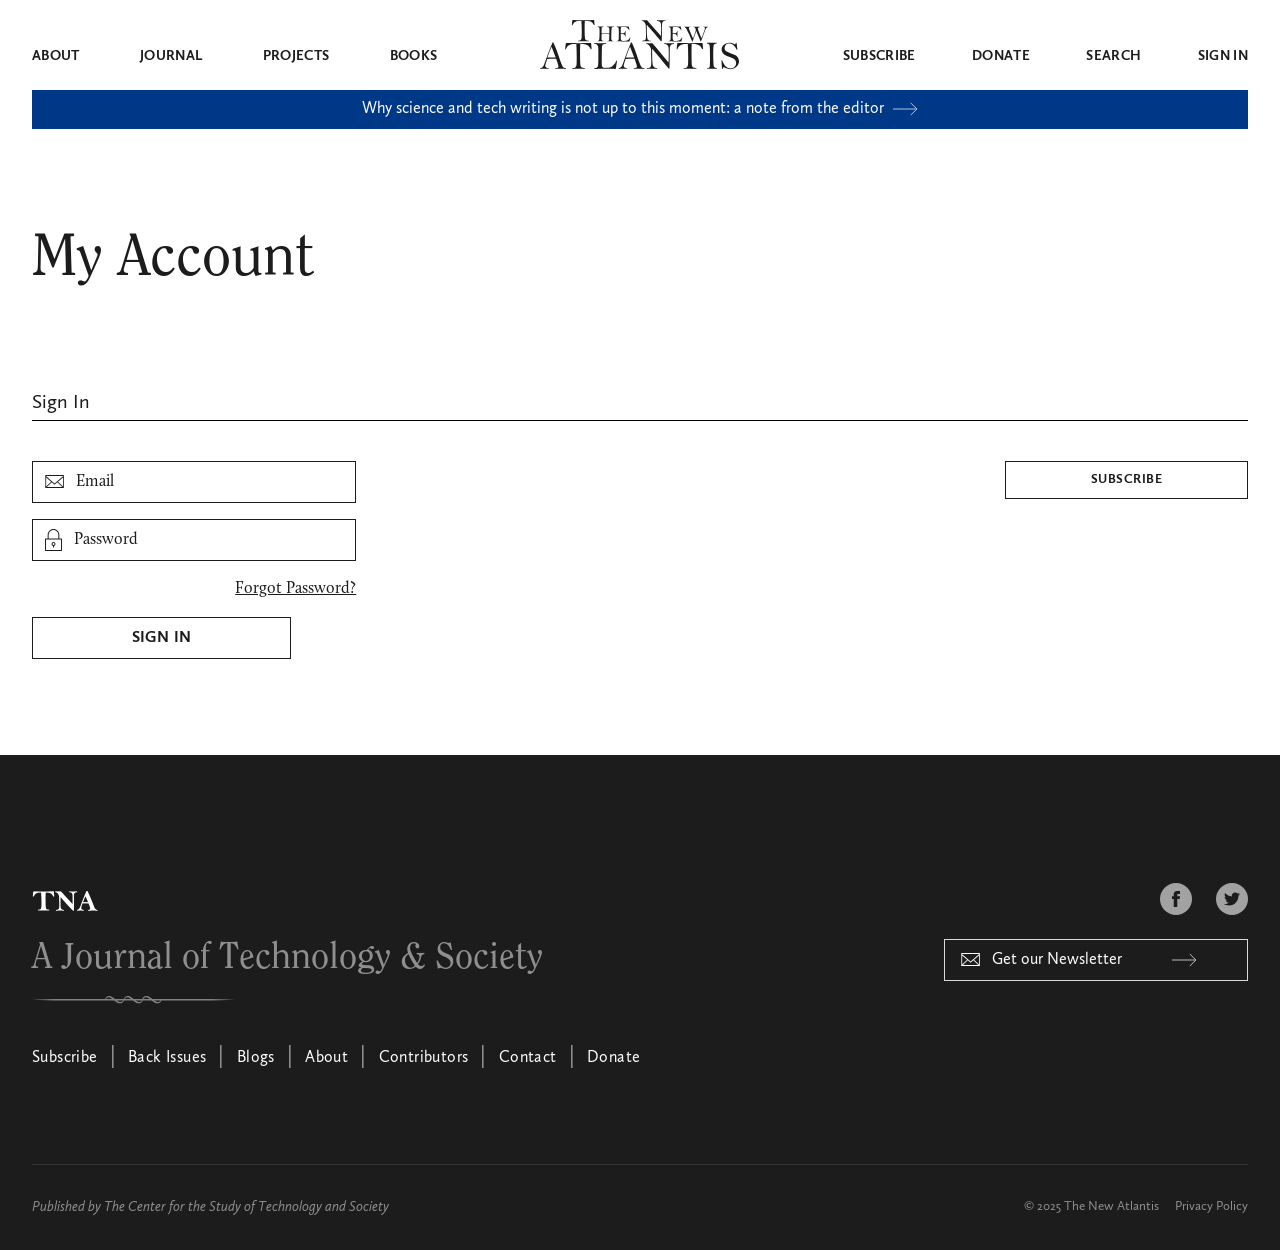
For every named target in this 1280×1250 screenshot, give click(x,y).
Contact (528, 1058)
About (56, 56)
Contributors (424, 1058)
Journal (171, 56)
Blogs (256, 1058)
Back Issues (167, 1058)
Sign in (1223, 56)
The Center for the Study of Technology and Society (246, 1207)
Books (414, 56)
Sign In (162, 638)
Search (1113, 56)
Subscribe (879, 56)
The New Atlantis (1111, 1206)
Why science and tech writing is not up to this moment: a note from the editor (640, 109)
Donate (1001, 56)
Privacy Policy (1211, 1206)
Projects (296, 56)
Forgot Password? (295, 589)
